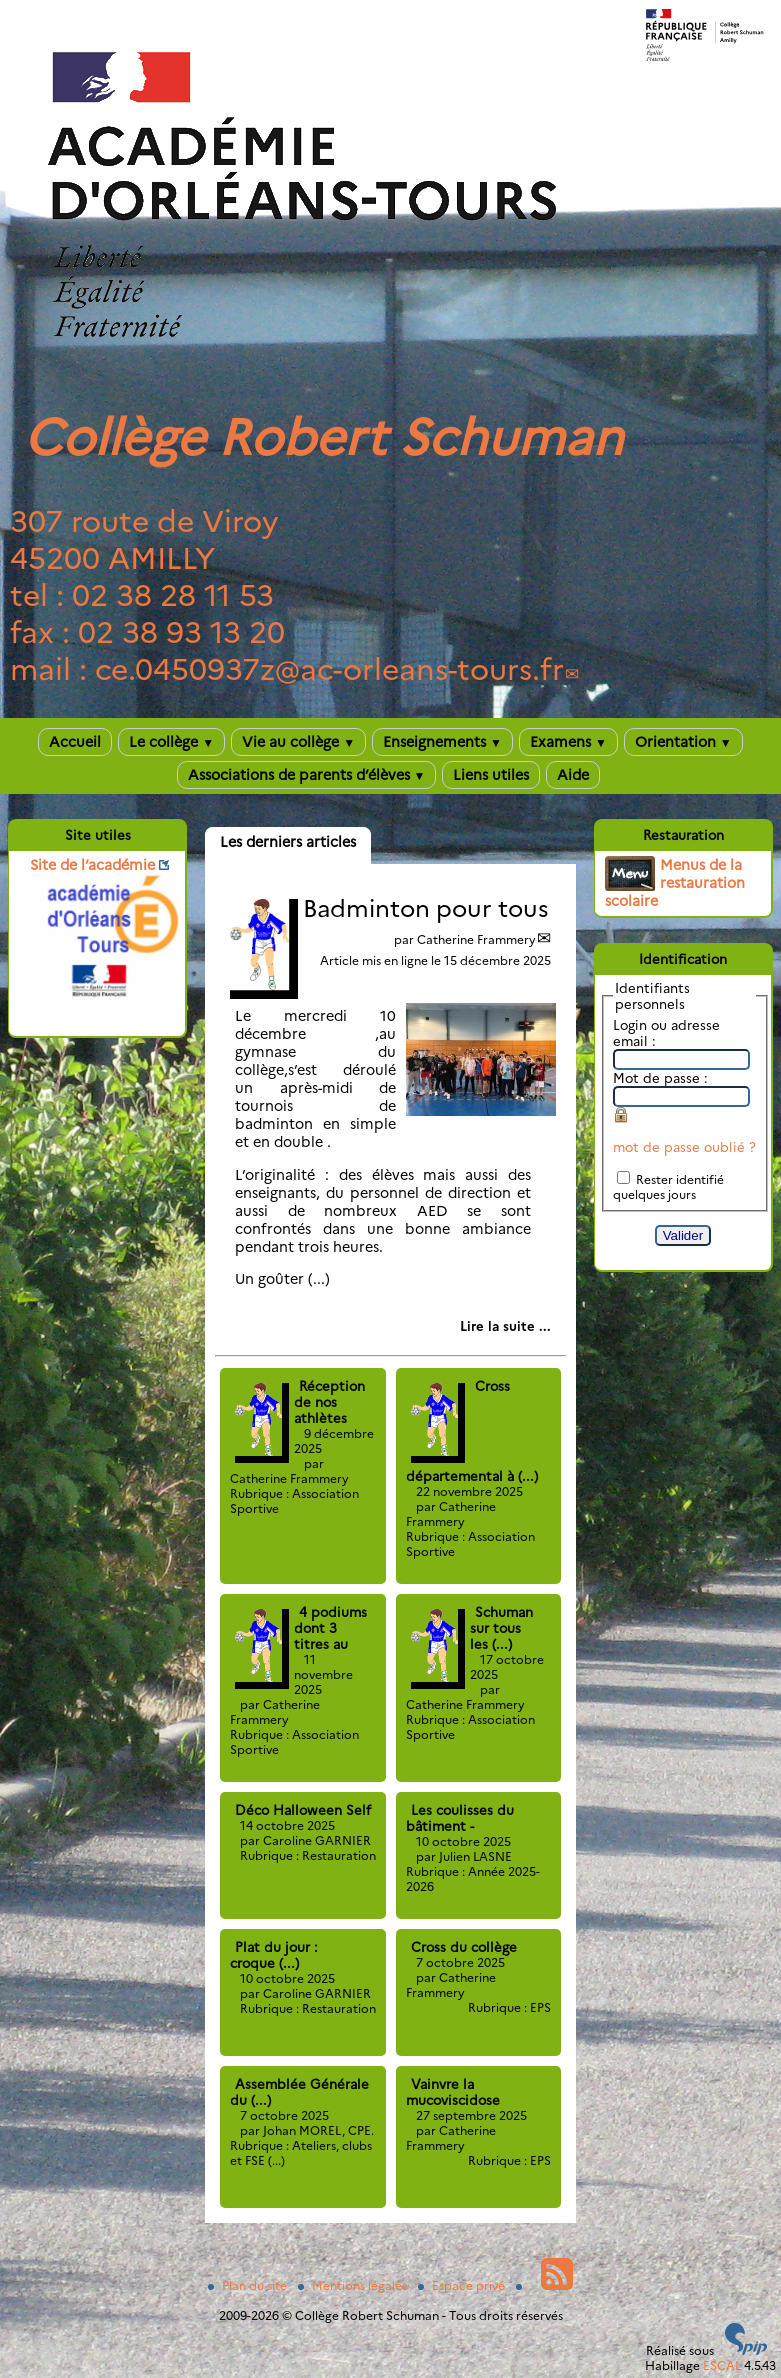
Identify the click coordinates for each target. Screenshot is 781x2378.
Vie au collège (298, 742)
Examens (568, 742)
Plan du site (249, 2285)
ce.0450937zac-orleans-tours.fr (329, 669)
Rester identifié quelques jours (668, 1187)
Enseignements (442, 742)
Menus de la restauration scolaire (675, 883)
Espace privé (463, 2285)
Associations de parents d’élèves (307, 775)
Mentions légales (354, 2285)
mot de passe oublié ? (684, 1147)
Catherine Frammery (476, 939)
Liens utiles (491, 775)
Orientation (683, 742)
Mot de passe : (660, 1078)
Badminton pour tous (426, 908)
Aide (573, 775)
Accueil (75, 742)
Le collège (171, 742)
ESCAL (722, 2365)
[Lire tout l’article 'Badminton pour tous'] (505, 1326)
